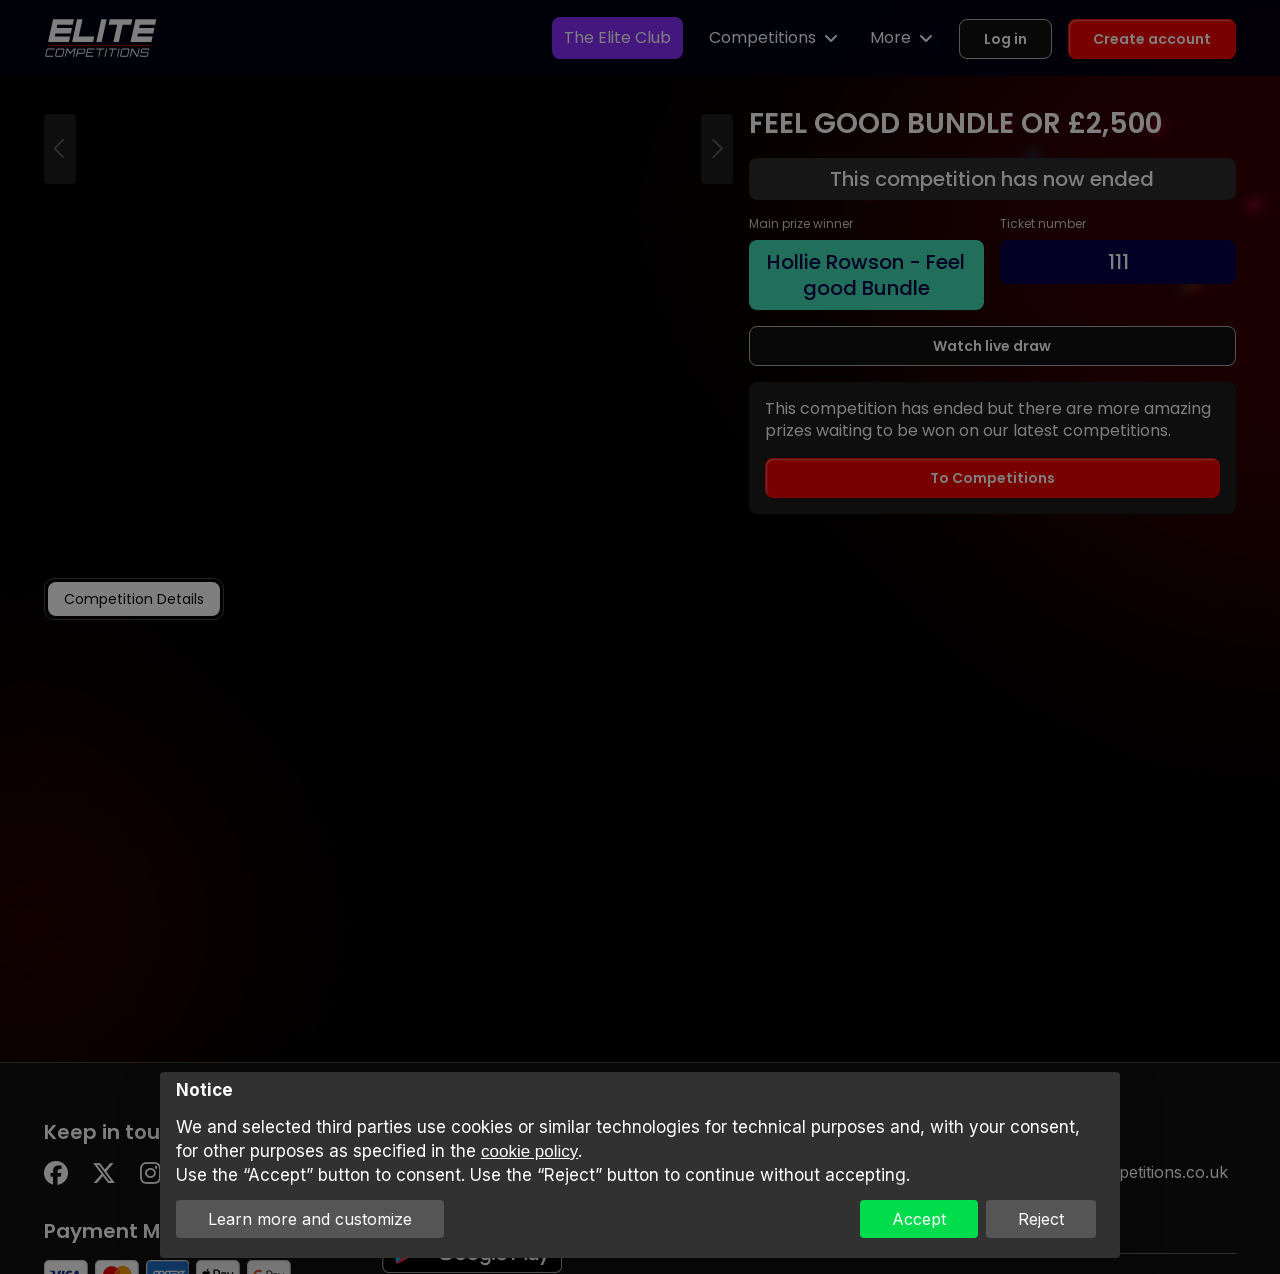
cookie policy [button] (529, 1151)
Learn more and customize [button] (310, 1219)
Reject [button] (1041, 1219)
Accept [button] (919, 1219)
